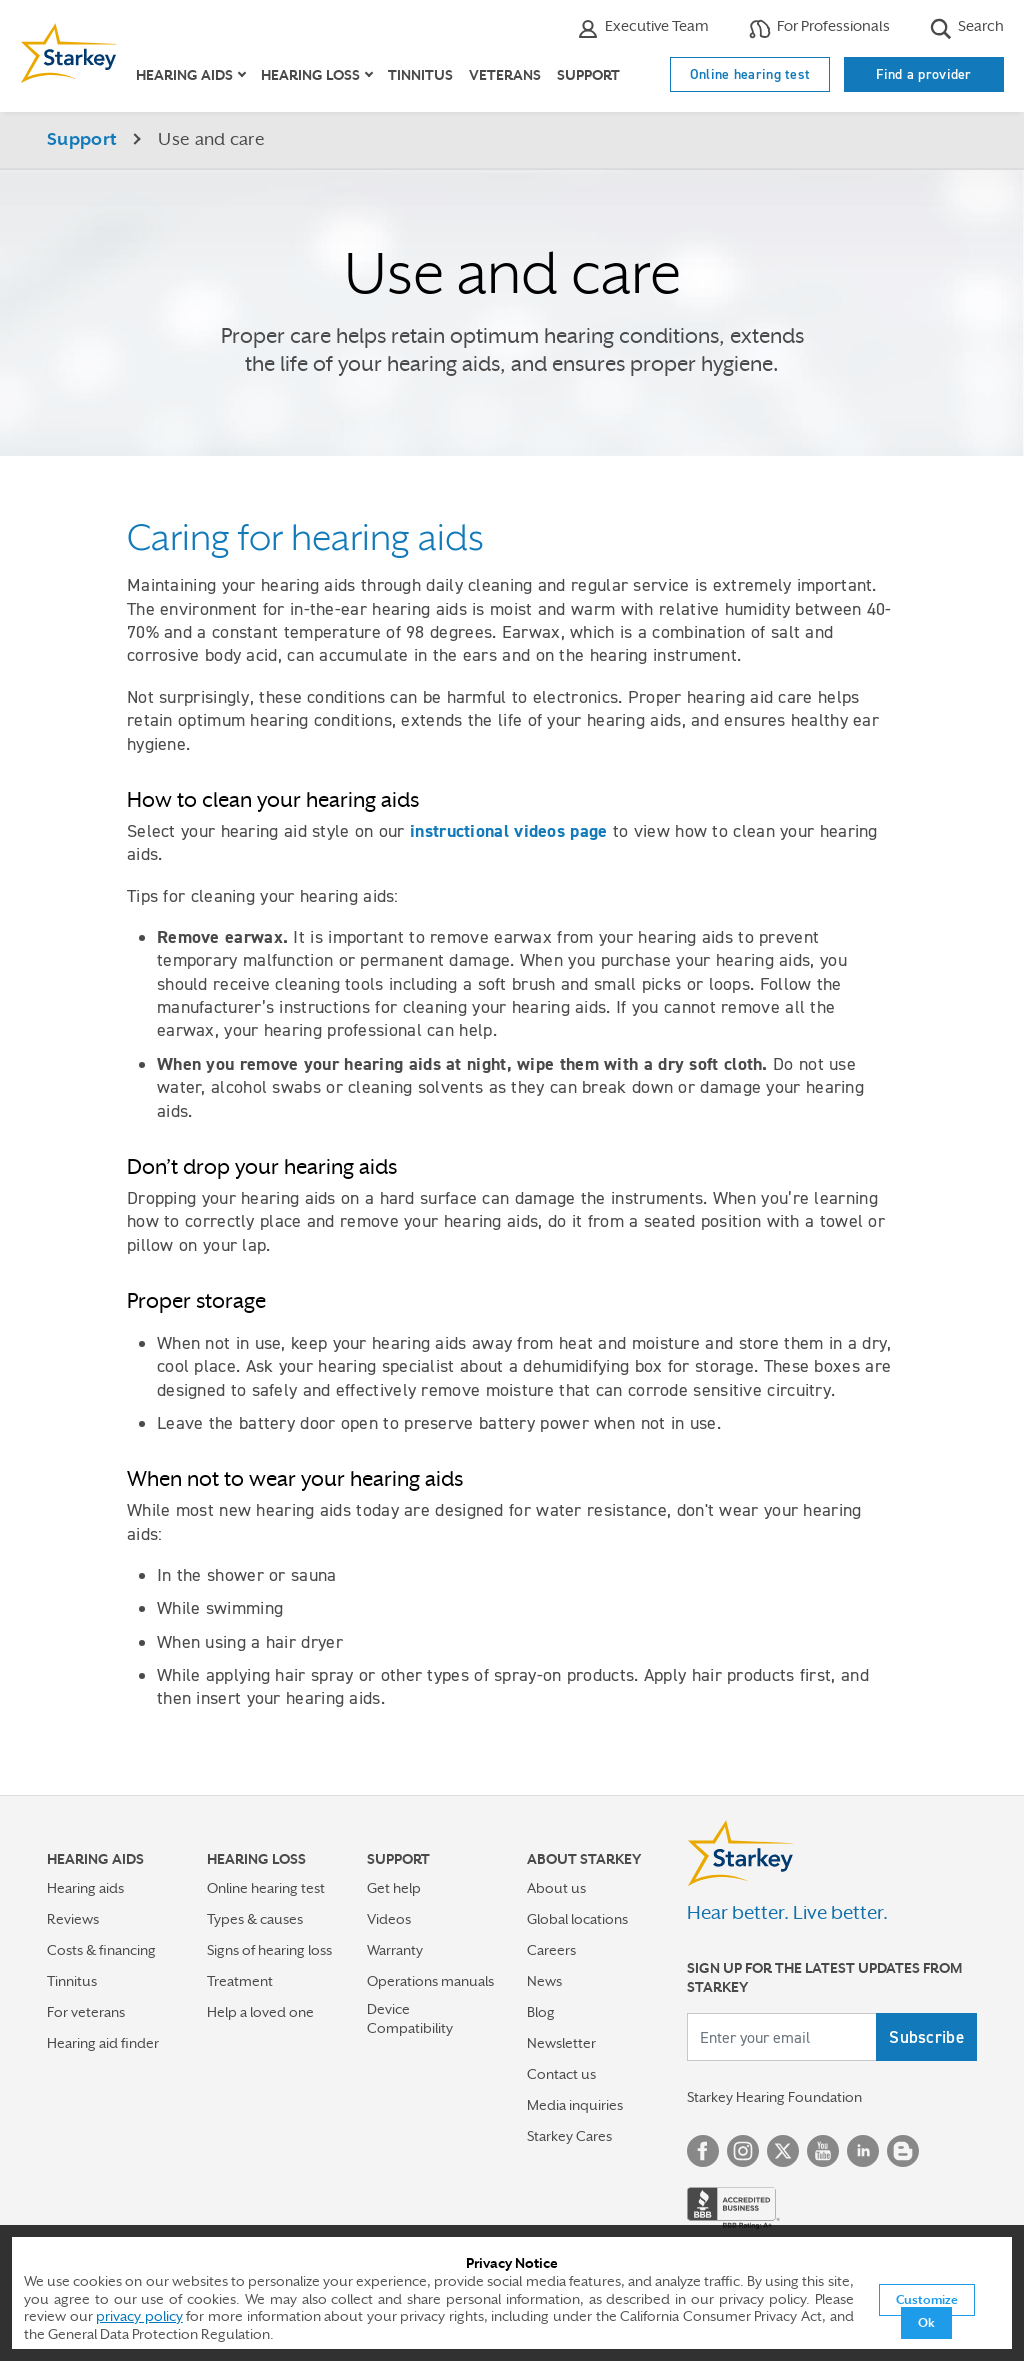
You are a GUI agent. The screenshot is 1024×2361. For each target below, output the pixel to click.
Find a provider (924, 74)
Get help (394, 1888)
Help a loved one (260, 2012)
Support (588, 75)
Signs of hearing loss (269, 1950)
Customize (927, 2300)
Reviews (73, 1919)
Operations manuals (430, 1981)
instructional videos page (509, 831)
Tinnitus (420, 75)
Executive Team (643, 28)
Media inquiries (575, 2105)
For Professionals (819, 28)
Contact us (561, 2074)
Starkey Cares (569, 2136)
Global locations (577, 1919)
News (544, 1981)
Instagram (743, 2151)
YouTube (823, 2151)
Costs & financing (101, 1950)
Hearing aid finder (103, 2043)
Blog (541, 2012)
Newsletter (561, 2043)
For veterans (86, 2012)
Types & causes (255, 1919)
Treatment (240, 1981)
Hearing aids (85, 1888)
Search (967, 28)
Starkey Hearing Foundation (774, 2097)
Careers (551, 1950)
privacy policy (139, 2316)
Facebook (703, 2151)
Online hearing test (750, 74)
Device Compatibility (410, 2018)
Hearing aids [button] (184, 75)
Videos (389, 1919)
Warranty (395, 1950)
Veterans (505, 75)
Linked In (863, 2151)
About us (556, 1888)
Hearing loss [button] (310, 75)
